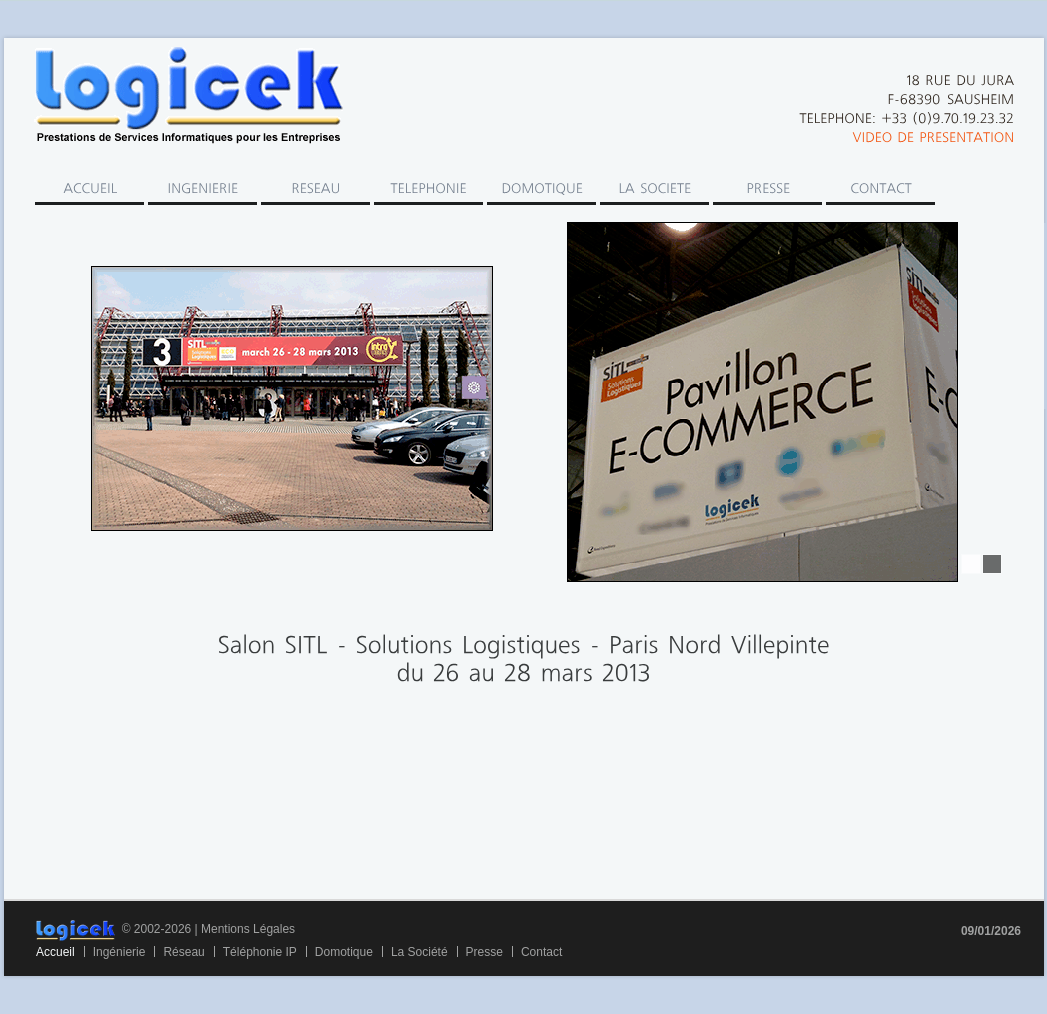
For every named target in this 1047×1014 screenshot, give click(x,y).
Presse (484, 952)
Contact (541, 952)
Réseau (183, 952)
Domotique (344, 952)
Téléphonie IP (260, 952)
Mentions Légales (248, 929)
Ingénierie (119, 952)
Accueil (55, 952)
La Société (419, 952)
